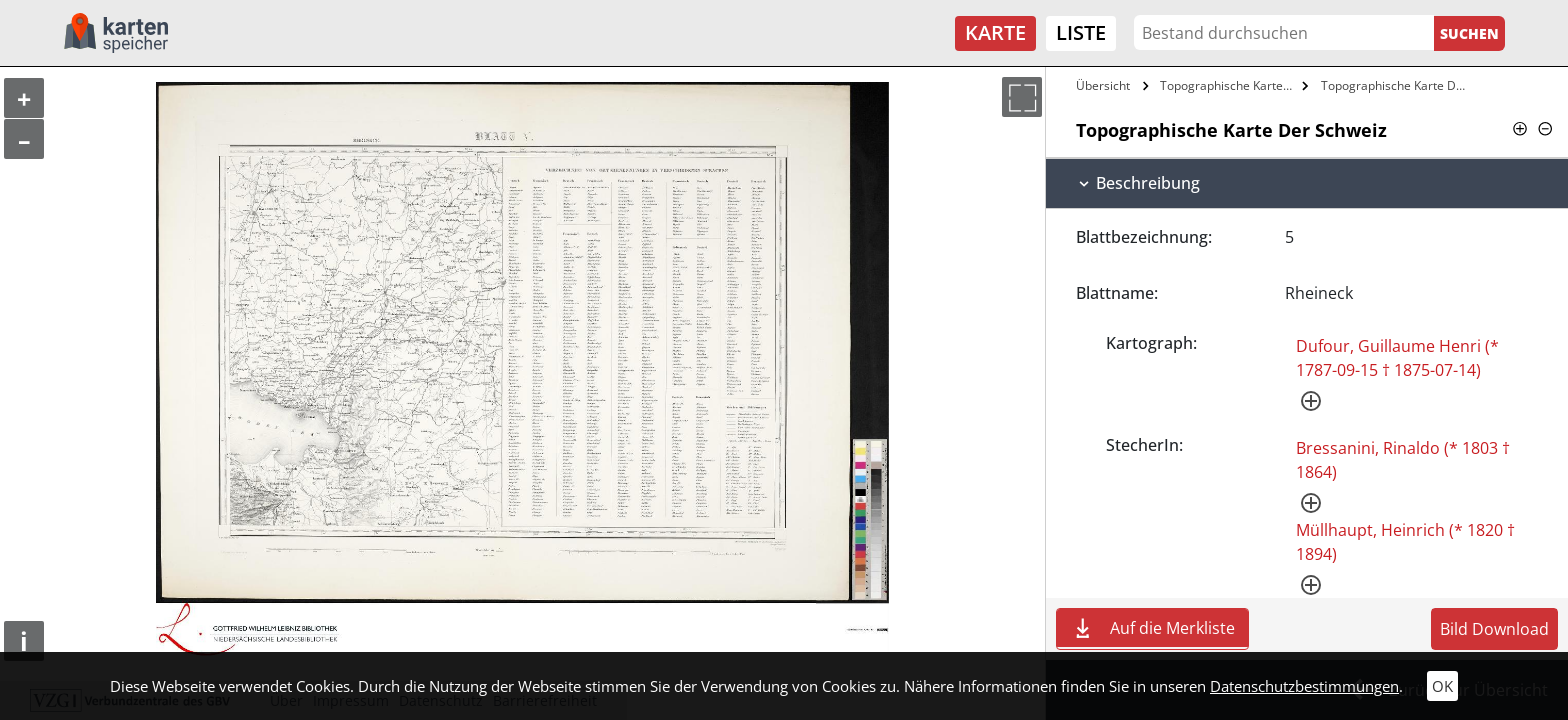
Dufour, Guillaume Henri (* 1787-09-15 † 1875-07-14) (1397, 358)
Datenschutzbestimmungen (1304, 686)
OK (1442, 686)
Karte (995, 32)
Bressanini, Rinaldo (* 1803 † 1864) (1403, 460)
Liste (1081, 32)
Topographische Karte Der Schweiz (1228, 85)
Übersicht (1103, 85)
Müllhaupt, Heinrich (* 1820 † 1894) (1405, 542)
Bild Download (1494, 629)
